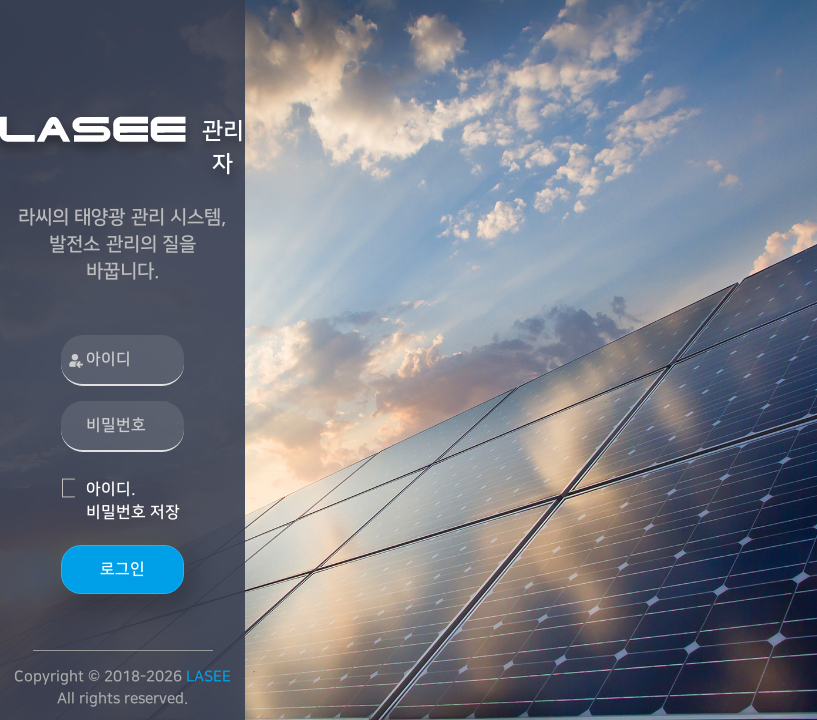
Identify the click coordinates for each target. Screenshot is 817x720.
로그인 (122, 569)
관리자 (122, 146)
